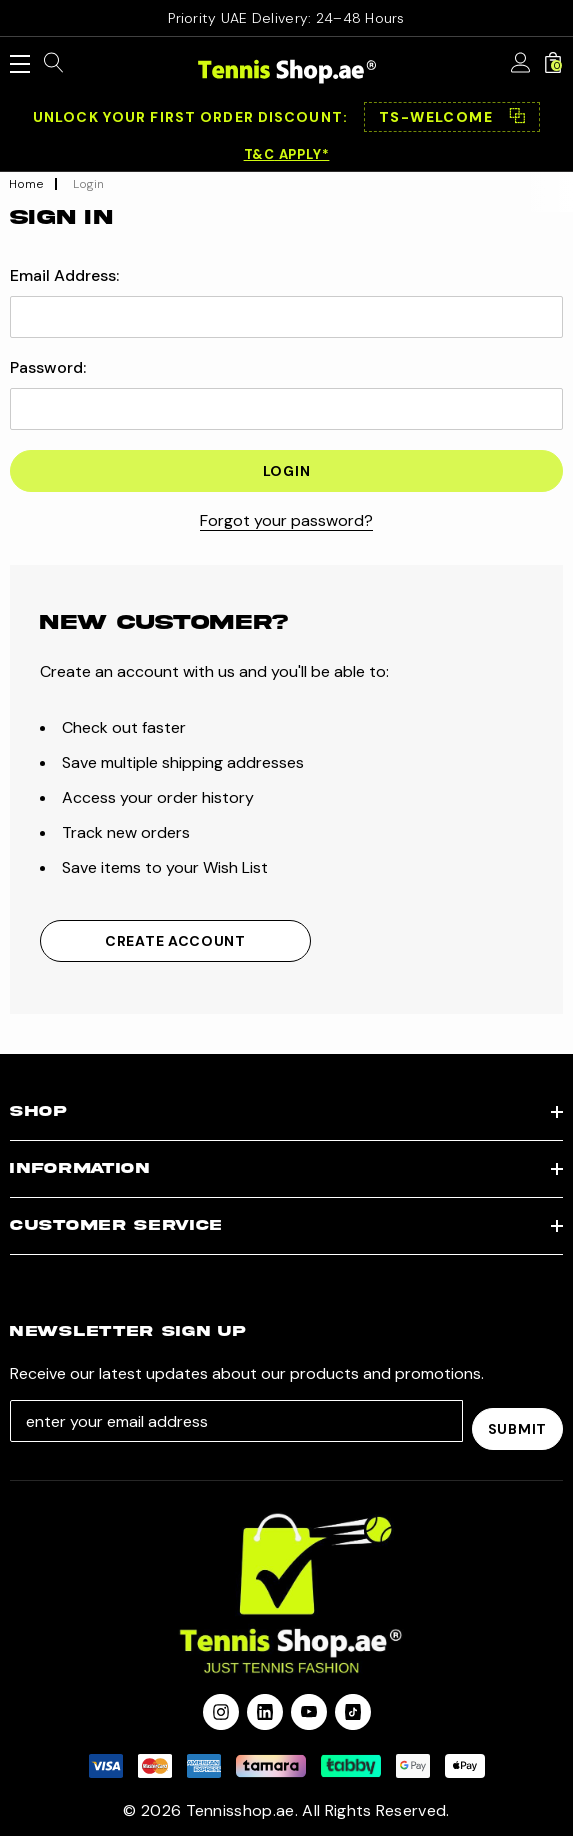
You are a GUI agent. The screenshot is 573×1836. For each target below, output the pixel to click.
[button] (452, 117)
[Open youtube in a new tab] (309, 1704)
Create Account (175, 941)
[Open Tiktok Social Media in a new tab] (353, 1704)
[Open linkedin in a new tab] (265, 1704)
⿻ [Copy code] (517, 117)
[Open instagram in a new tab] (221, 1704)
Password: (48, 368)
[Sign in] (521, 64)
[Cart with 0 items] (553, 64)
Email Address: (64, 276)
